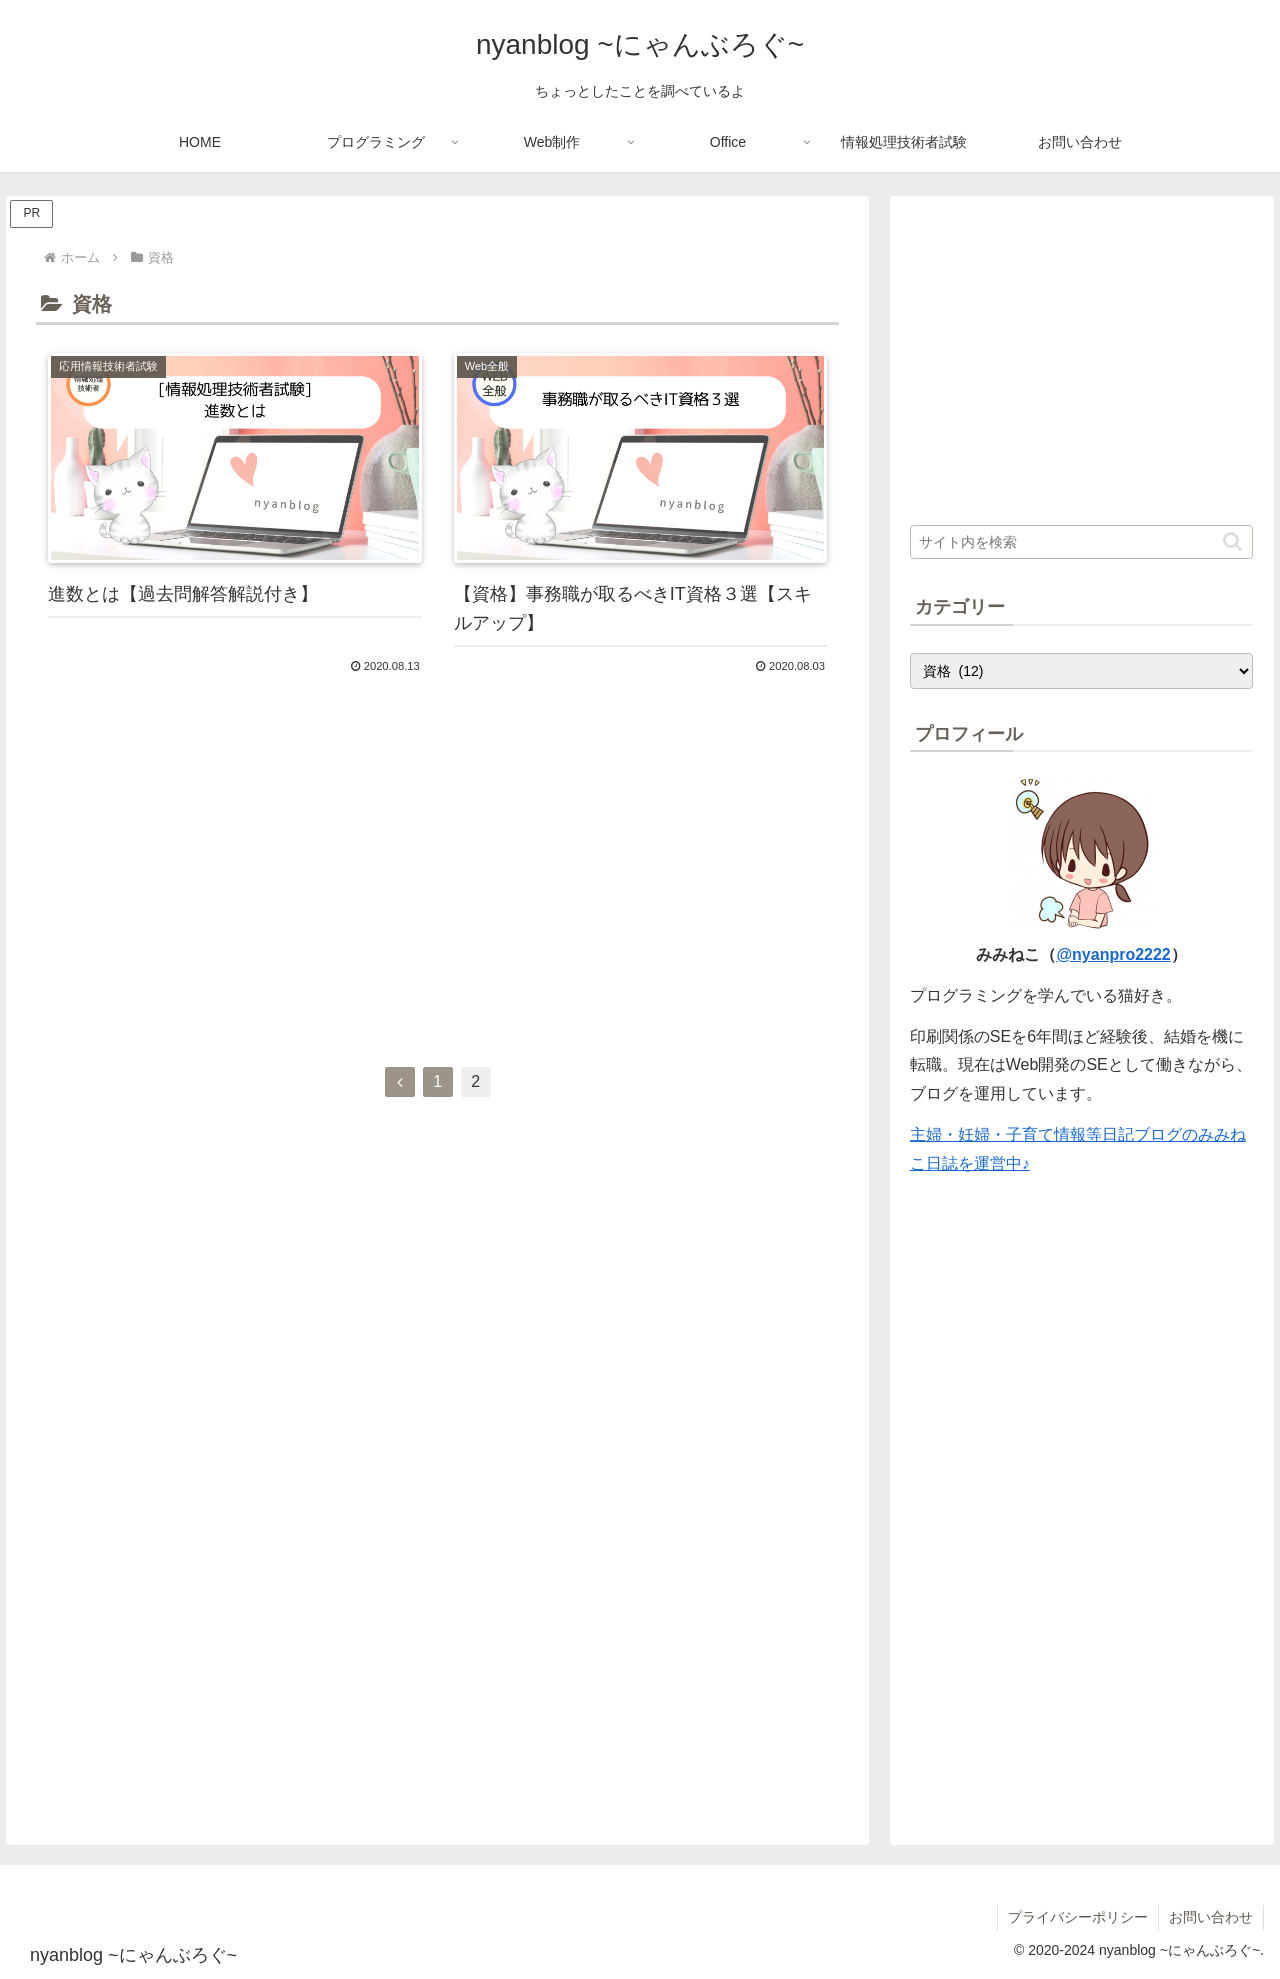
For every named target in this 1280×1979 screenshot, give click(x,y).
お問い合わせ (1211, 1917)
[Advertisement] (437, 874)
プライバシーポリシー (1078, 1917)
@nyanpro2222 (1113, 954)
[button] (1232, 541)
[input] (1082, 542)
